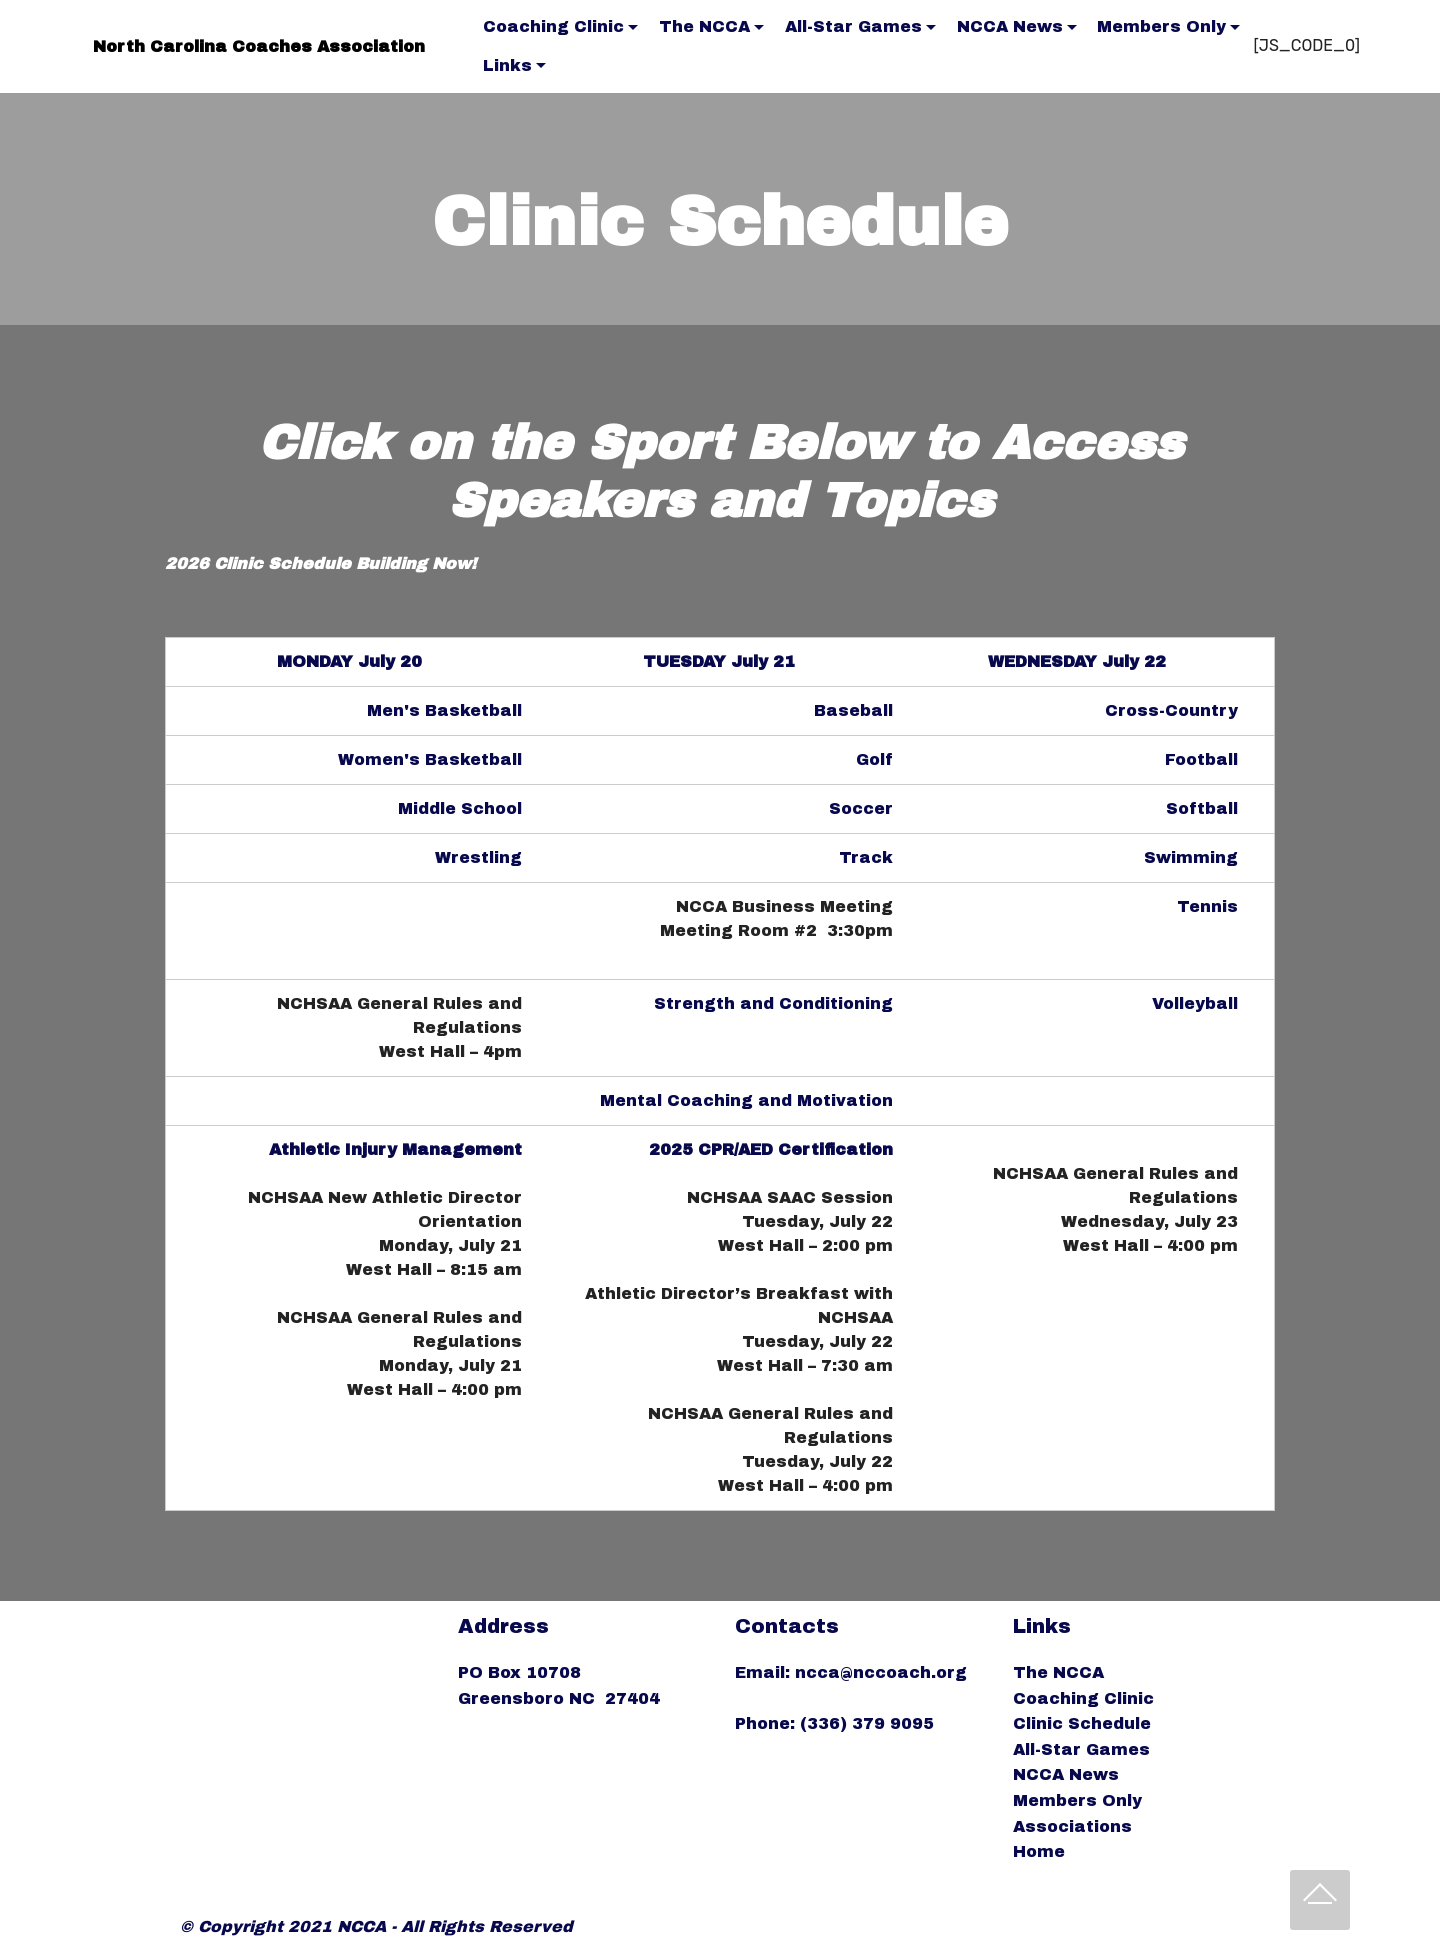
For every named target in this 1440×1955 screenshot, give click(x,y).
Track (866, 857)
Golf (874, 759)
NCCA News (1010, 26)
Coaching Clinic (553, 26)
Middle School (460, 808)
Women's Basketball (430, 759)
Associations (1072, 1826)
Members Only (1161, 26)
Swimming (1191, 857)
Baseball (853, 710)
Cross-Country (1171, 710)
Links (507, 65)
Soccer (861, 808)
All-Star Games (853, 26)
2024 (244, 1149)
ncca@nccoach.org (883, 1672)
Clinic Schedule (1082, 1723)
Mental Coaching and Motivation (746, 1100)
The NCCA (704, 26)
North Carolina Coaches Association (259, 46)
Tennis (1207, 906)
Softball (1202, 808)
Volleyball (1195, 1003)
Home (1039, 1851)
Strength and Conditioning (773, 1003)
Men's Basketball (444, 710)
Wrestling (478, 857)
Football (1201, 759)
